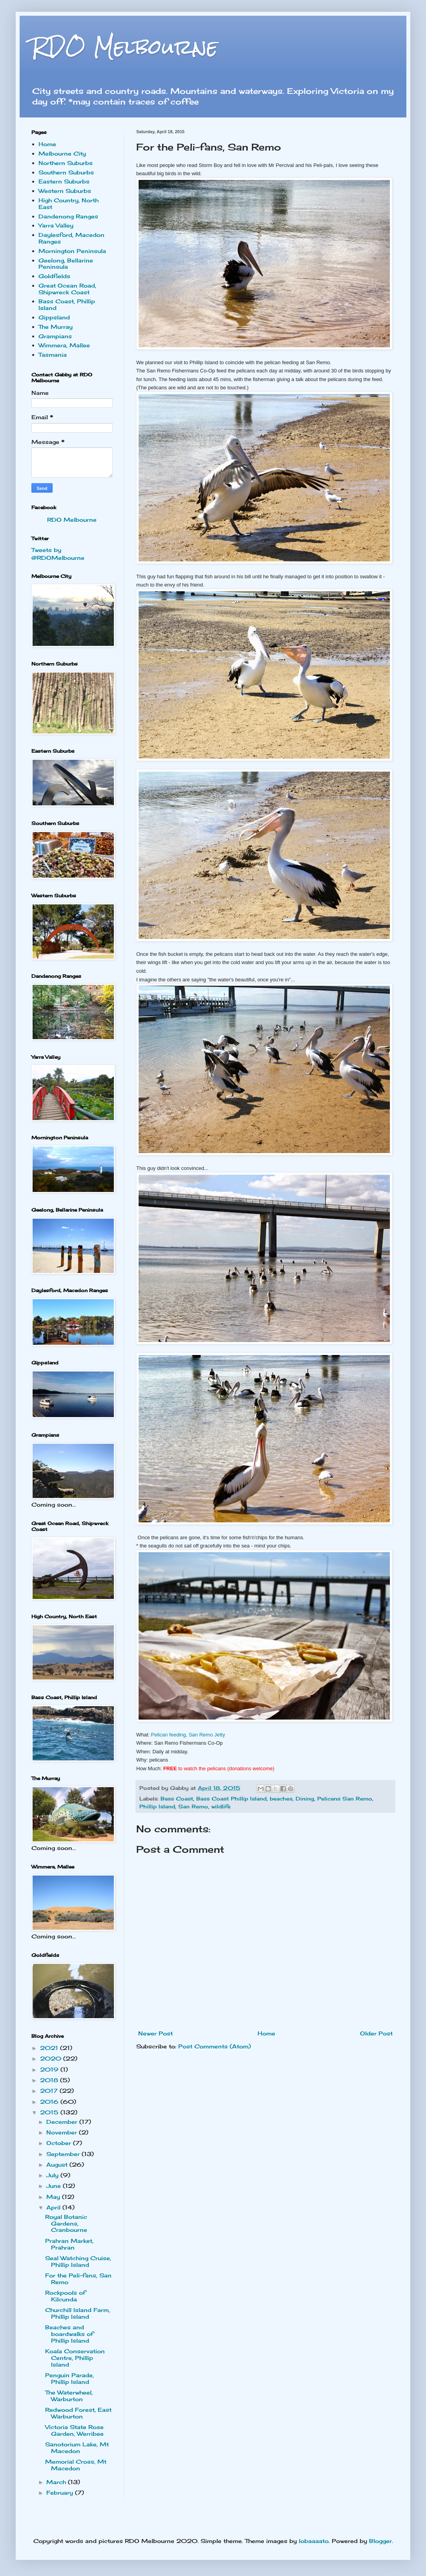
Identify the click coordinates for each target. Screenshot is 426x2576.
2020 (51, 2058)
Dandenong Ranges (68, 216)
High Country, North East (68, 203)
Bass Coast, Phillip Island (66, 304)
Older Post (376, 2033)
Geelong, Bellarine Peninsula (65, 263)
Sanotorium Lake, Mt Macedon (77, 2447)
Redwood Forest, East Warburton (78, 2413)
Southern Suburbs (66, 172)
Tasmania (52, 354)
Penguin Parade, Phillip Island (69, 2378)
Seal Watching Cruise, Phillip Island (78, 2261)
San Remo (193, 1807)
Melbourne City (62, 153)
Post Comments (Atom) (214, 2046)
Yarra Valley (55, 225)
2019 (50, 2069)
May (54, 2196)
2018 (50, 2080)
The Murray (55, 326)
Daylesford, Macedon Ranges (71, 238)
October (59, 2143)
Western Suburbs (64, 190)
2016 (50, 2101)
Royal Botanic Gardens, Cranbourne (66, 2223)
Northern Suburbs (65, 163)
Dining (305, 1799)
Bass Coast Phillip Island (231, 1799)
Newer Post (155, 2033)
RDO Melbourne (124, 47)
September (64, 2154)
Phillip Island (157, 1807)
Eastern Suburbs (64, 181)
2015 (50, 2112)
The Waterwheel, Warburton (69, 2395)
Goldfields (54, 276)
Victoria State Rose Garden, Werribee (74, 2430)
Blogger (380, 2540)
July (53, 2175)
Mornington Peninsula (72, 251)
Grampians (55, 336)
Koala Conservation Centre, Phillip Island (75, 2358)
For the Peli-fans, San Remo (78, 2278)
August (57, 2164)
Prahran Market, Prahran (69, 2244)
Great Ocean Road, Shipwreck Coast (67, 288)
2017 (50, 2090)
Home (266, 2033)
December (62, 2121)
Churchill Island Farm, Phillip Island (77, 2313)
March (57, 2482)
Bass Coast (177, 1799)
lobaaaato (314, 2540)
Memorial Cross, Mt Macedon (75, 2464)
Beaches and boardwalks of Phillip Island (69, 2334)
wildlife (220, 1807)
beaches (281, 1799)
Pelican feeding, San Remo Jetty (188, 1735)
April (54, 2207)
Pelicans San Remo (344, 1799)
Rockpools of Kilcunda (65, 2296)
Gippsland (54, 317)
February (60, 2492)
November (62, 2132)
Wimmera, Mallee (64, 345)
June (54, 2185)
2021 (50, 2047)
